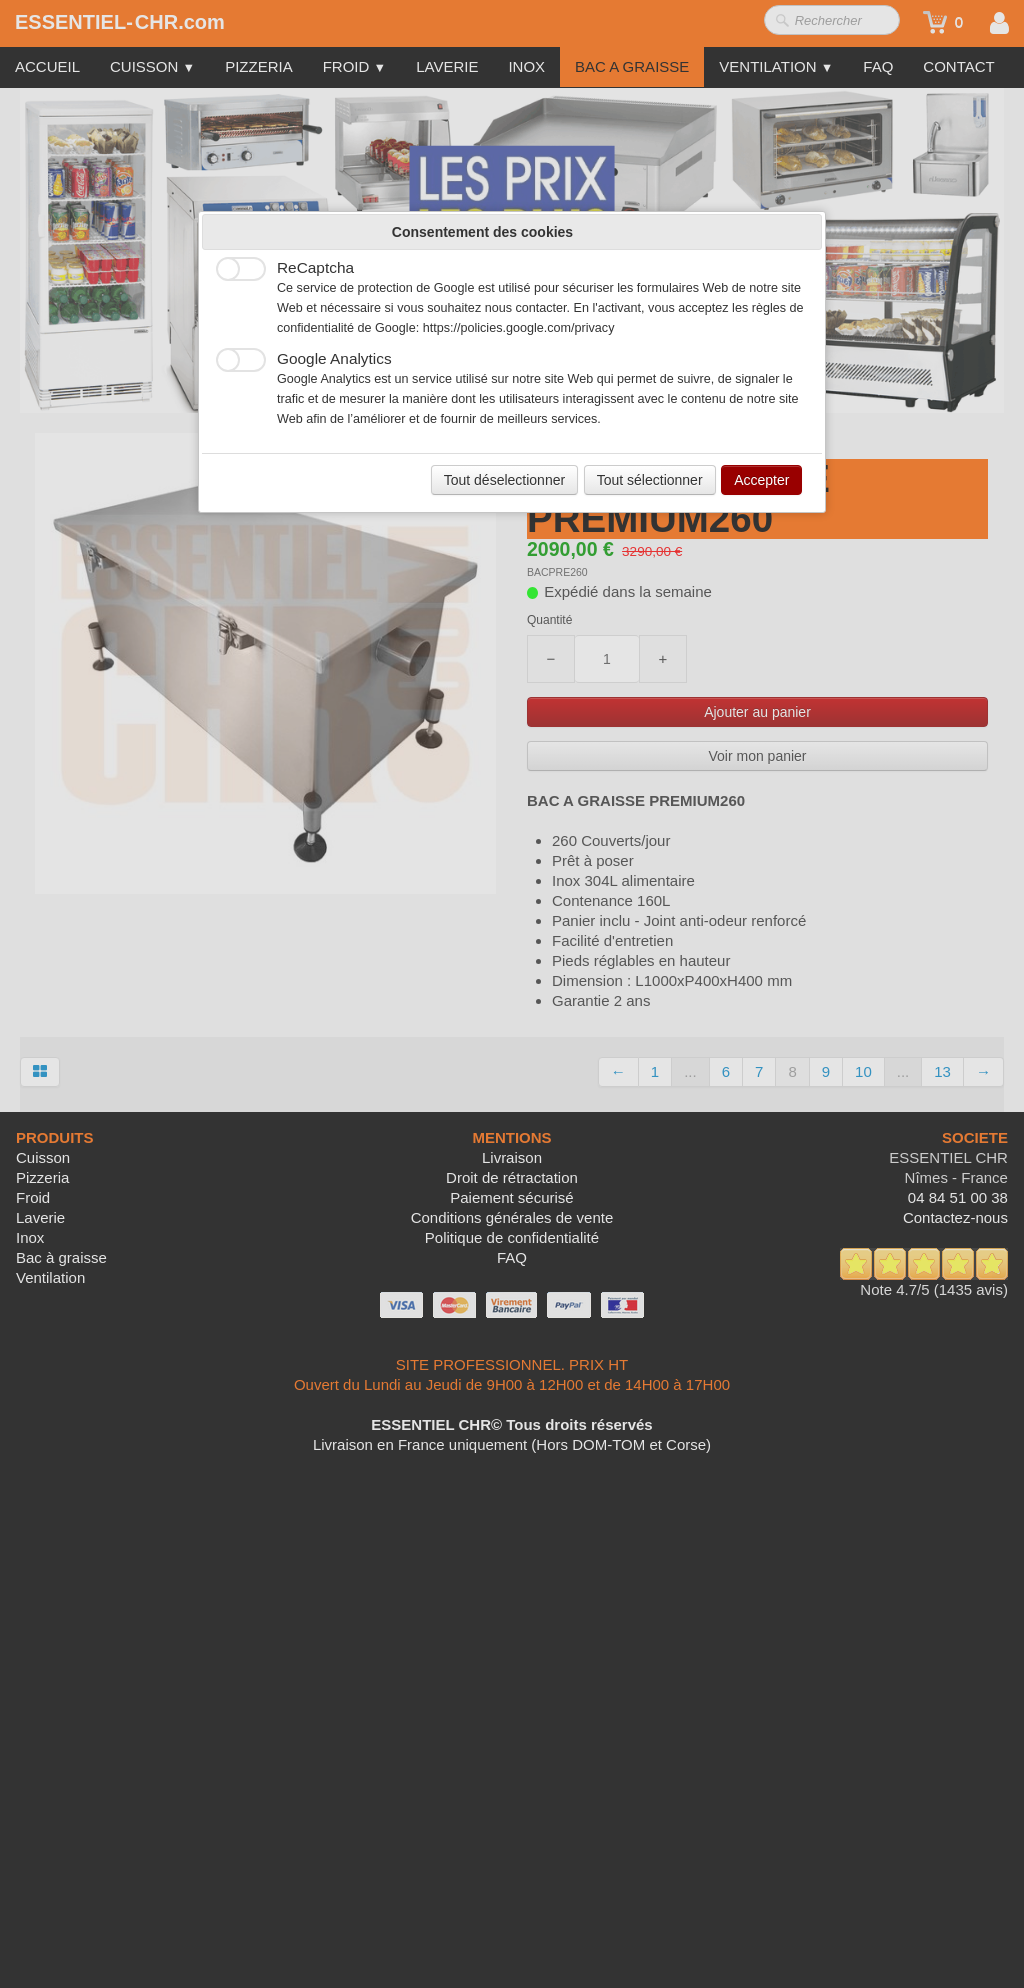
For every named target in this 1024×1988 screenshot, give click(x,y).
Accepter (761, 480)
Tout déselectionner (504, 480)
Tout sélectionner (650, 480)
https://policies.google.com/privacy (519, 328)
